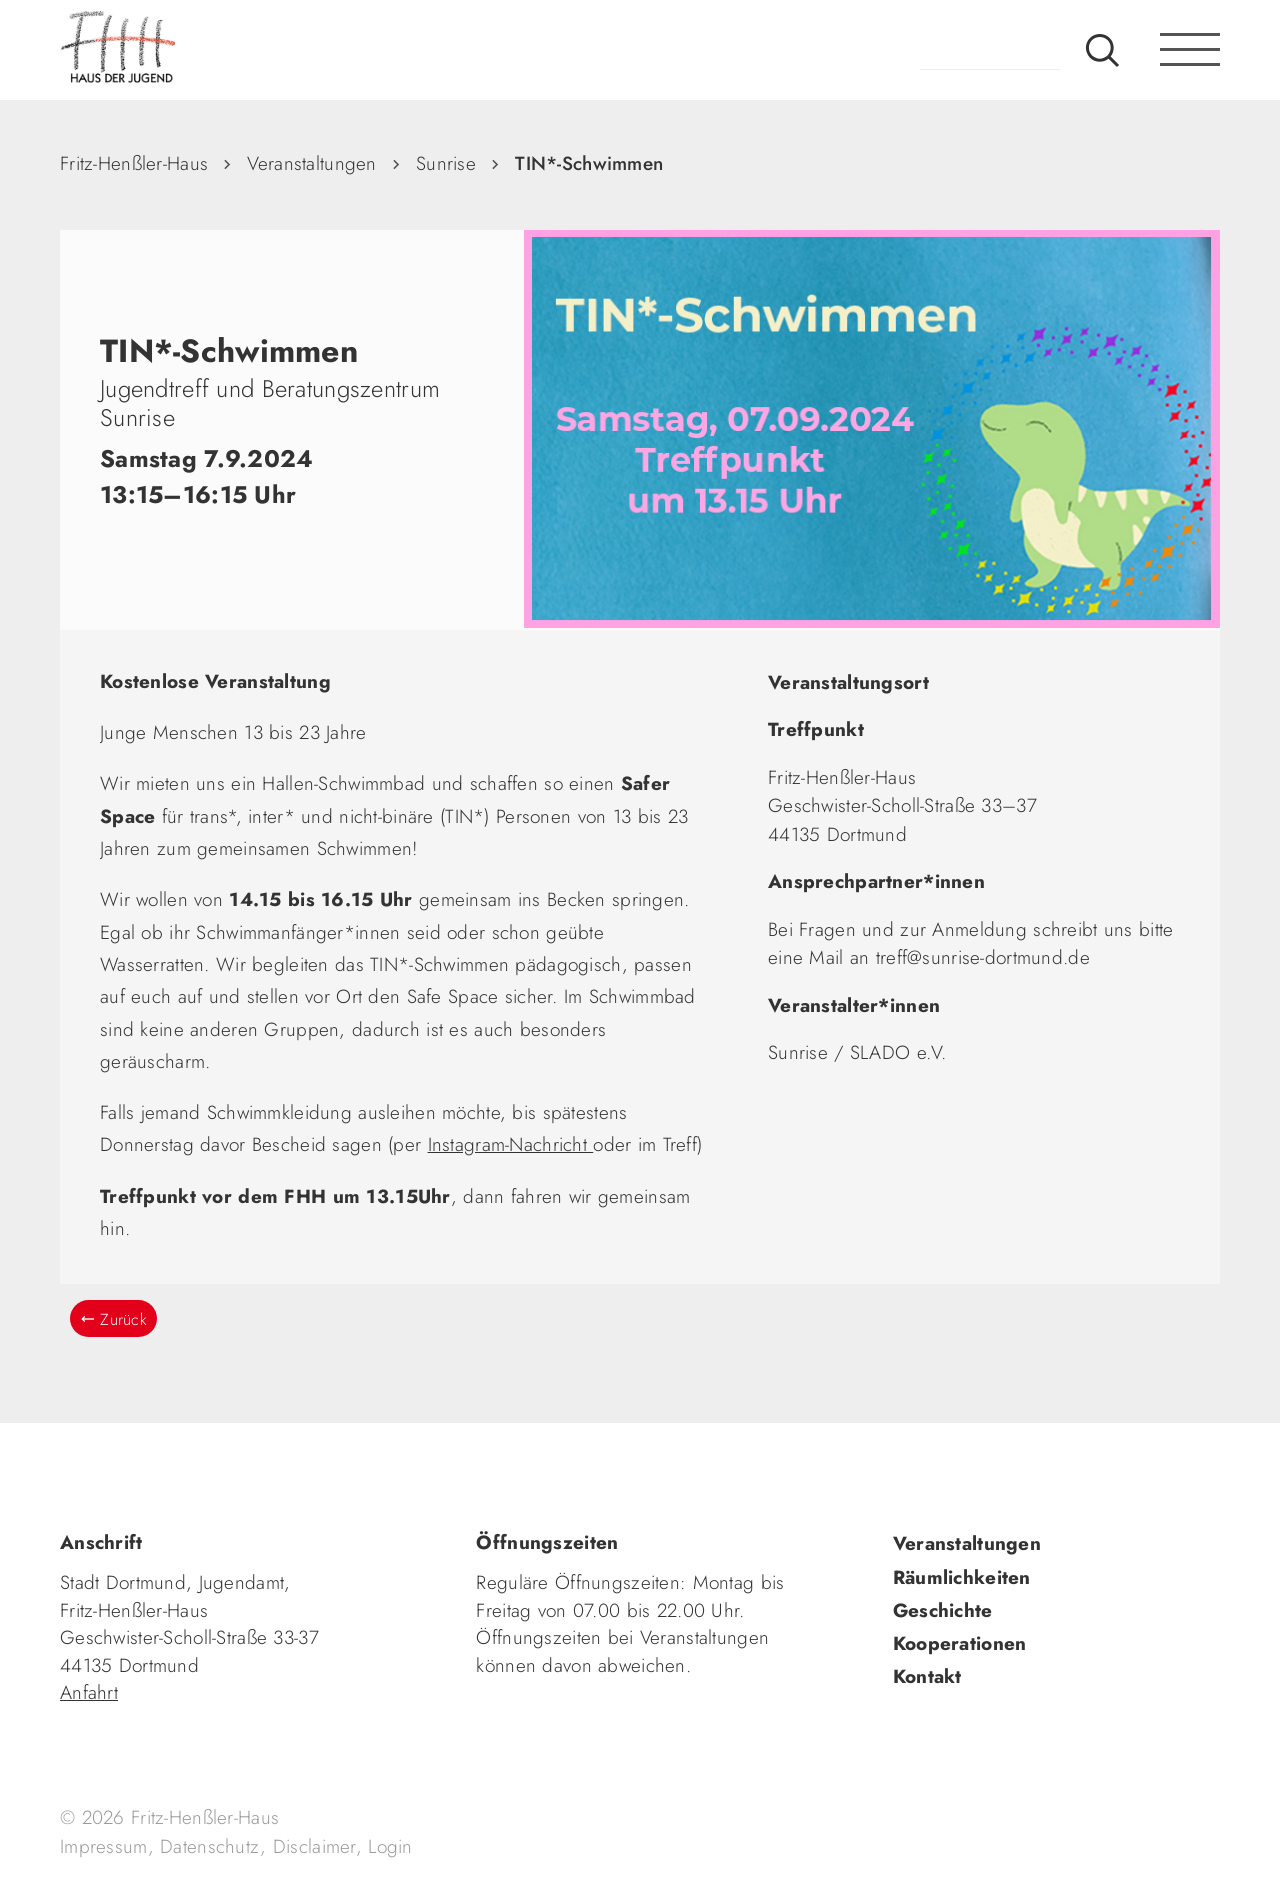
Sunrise (446, 163)
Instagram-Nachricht (511, 1144)
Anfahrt (89, 1692)
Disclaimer (314, 1846)
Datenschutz (210, 1846)
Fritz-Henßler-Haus (134, 163)
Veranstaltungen (311, 163)
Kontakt (927, 1676)
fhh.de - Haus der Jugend (185, 50)
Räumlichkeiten (962, 1577)
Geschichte (943, 1610)
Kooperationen (960, 1643)
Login (390, 1846)
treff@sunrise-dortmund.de (983, 957)
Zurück (123, 1319)
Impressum (104, 1846)
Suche (1102, 50)
